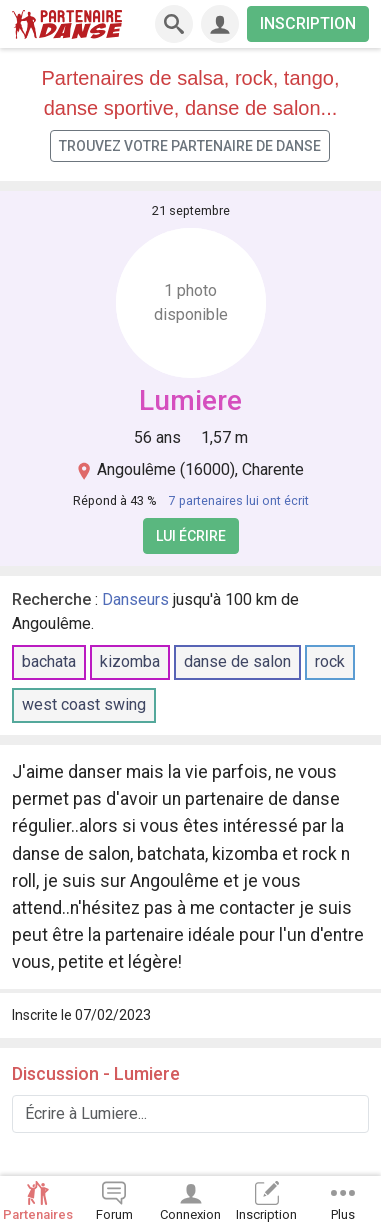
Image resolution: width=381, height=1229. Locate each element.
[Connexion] (220, 24)
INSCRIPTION (308, 23)
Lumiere (190, 400)
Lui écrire (191, 536)
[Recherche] (174, 24)
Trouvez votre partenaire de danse (190, 146)
